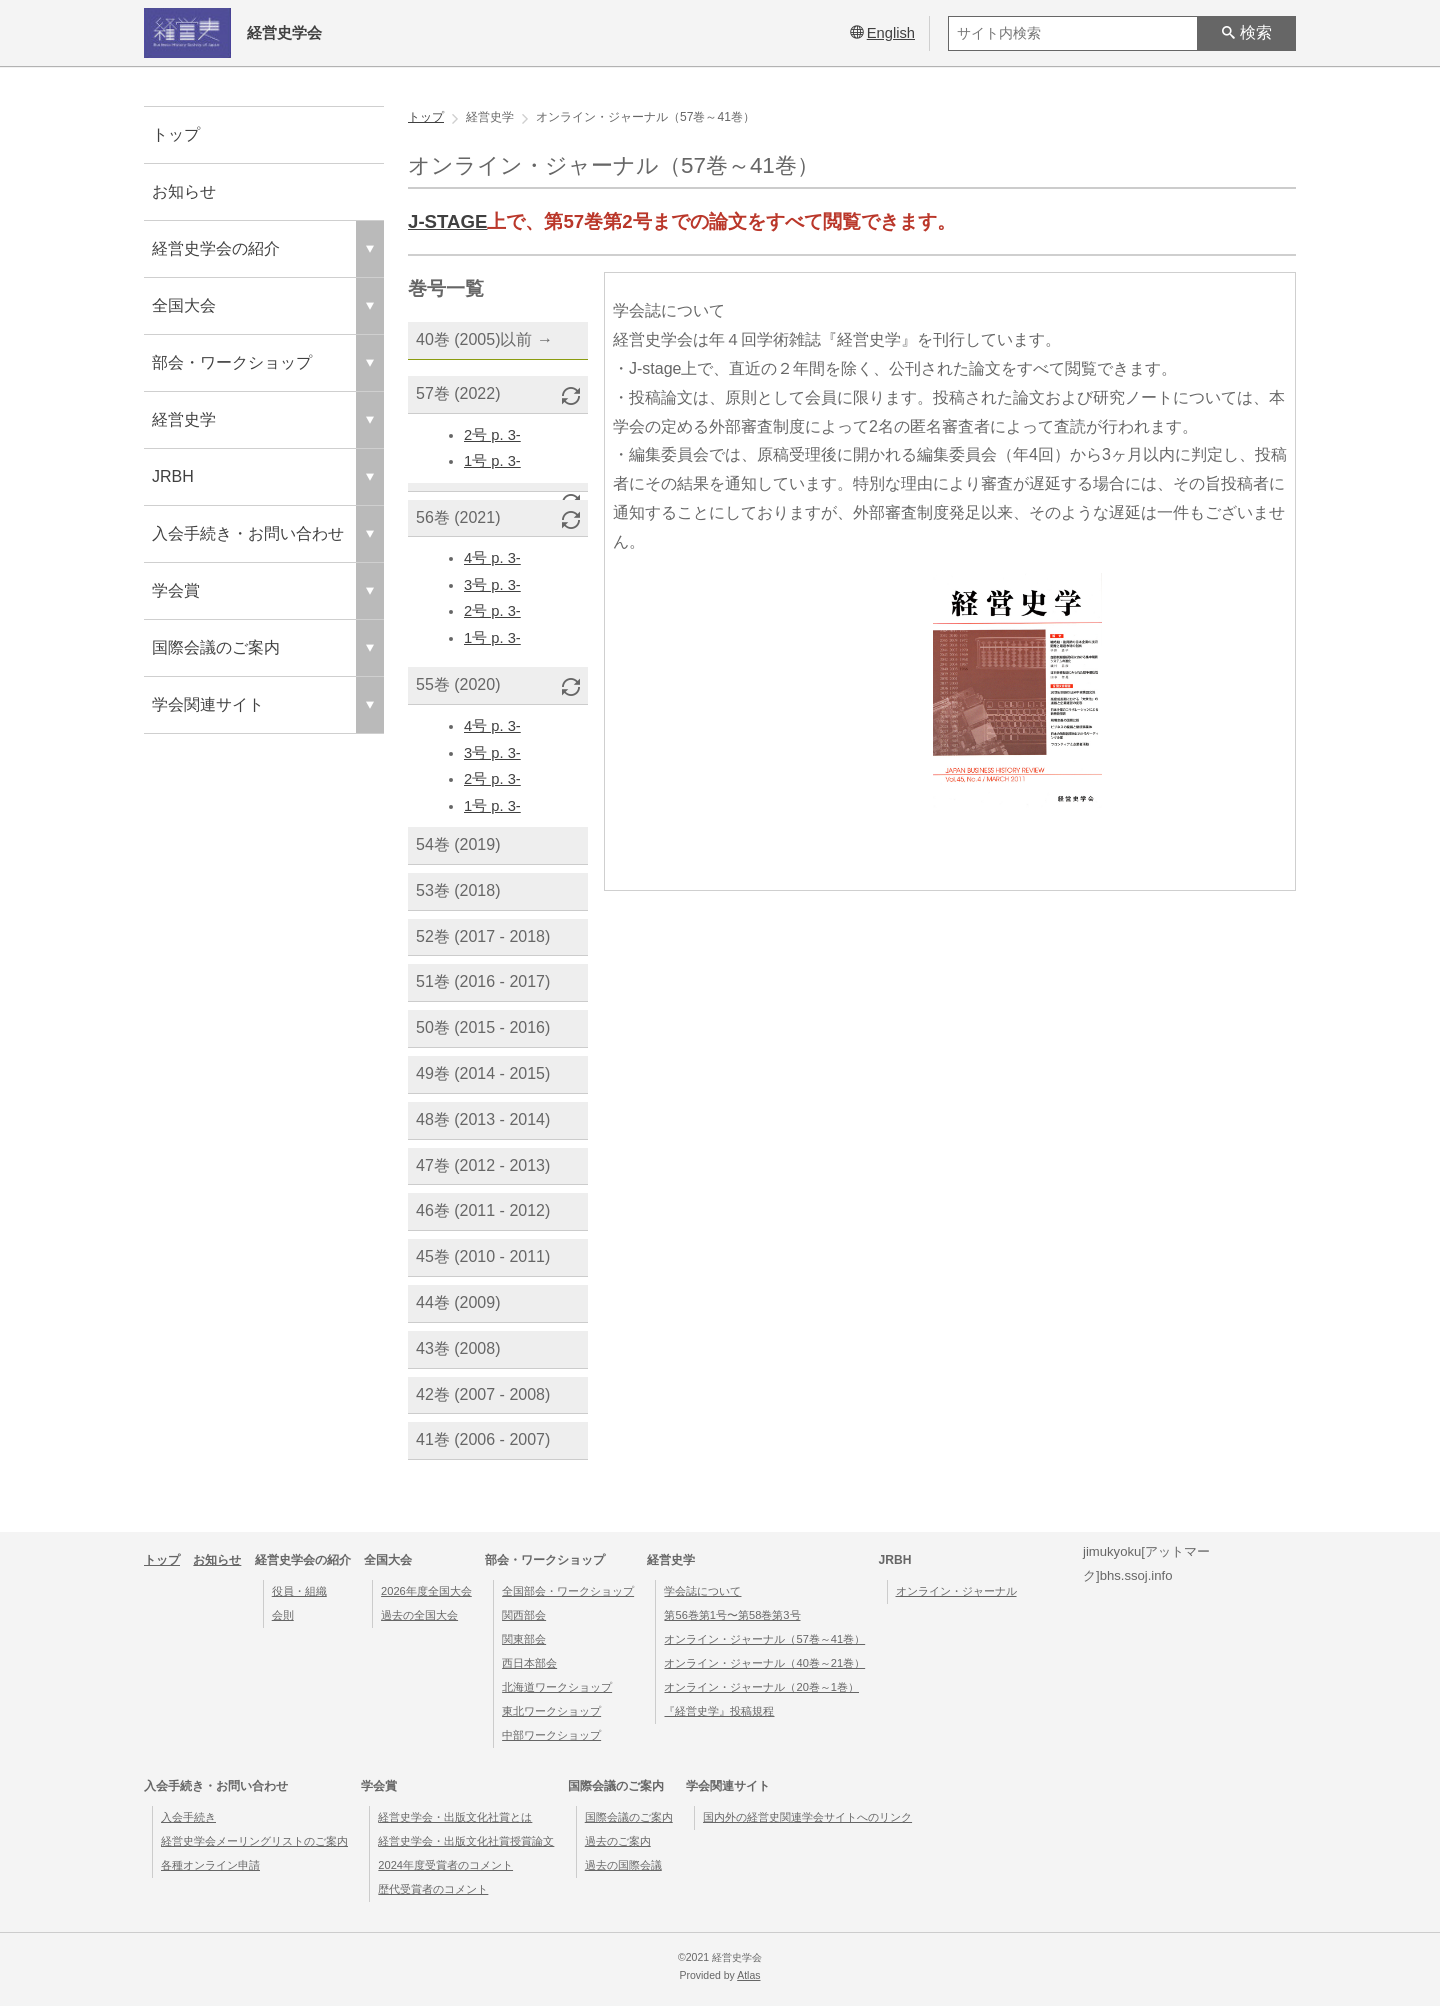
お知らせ (184, 191)
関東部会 (524, 1639)
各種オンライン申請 (210, 1865)
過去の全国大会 (419, 1615)
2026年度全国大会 (426, 1591)
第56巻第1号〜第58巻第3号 (732, 1615)
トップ (176, 134)
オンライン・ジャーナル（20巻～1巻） (761, 1687)
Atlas (748, 1975)
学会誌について (702, 1591)
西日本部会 (529, 1663)
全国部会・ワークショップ (568, 1591)
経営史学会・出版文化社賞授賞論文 (466, 1841)
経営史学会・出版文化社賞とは (455, 1817)
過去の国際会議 (623, 1865)
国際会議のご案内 (629, 1817)
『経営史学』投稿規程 (719, 1711)
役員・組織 (299, 1591)
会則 (283, 1615)
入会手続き (188, 1817)
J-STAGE (447, 221)
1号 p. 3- (492, 461)
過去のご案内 (618, 1841)
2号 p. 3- (492, 435)
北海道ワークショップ (557, 1687)
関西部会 (524, 1615)
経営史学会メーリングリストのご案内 (254, 1841)
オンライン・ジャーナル (956, 1591)
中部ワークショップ (551, 1735)
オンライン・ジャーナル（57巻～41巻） (764, 1639)
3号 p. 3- (492, 585)
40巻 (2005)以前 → (484, 339)
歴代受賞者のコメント (433, 1889)
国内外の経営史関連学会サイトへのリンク (807, 1817)
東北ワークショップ (551, 1711)
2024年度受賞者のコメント (445, 1865)
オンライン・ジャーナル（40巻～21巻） (764, 1663)
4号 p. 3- (492, 558)
